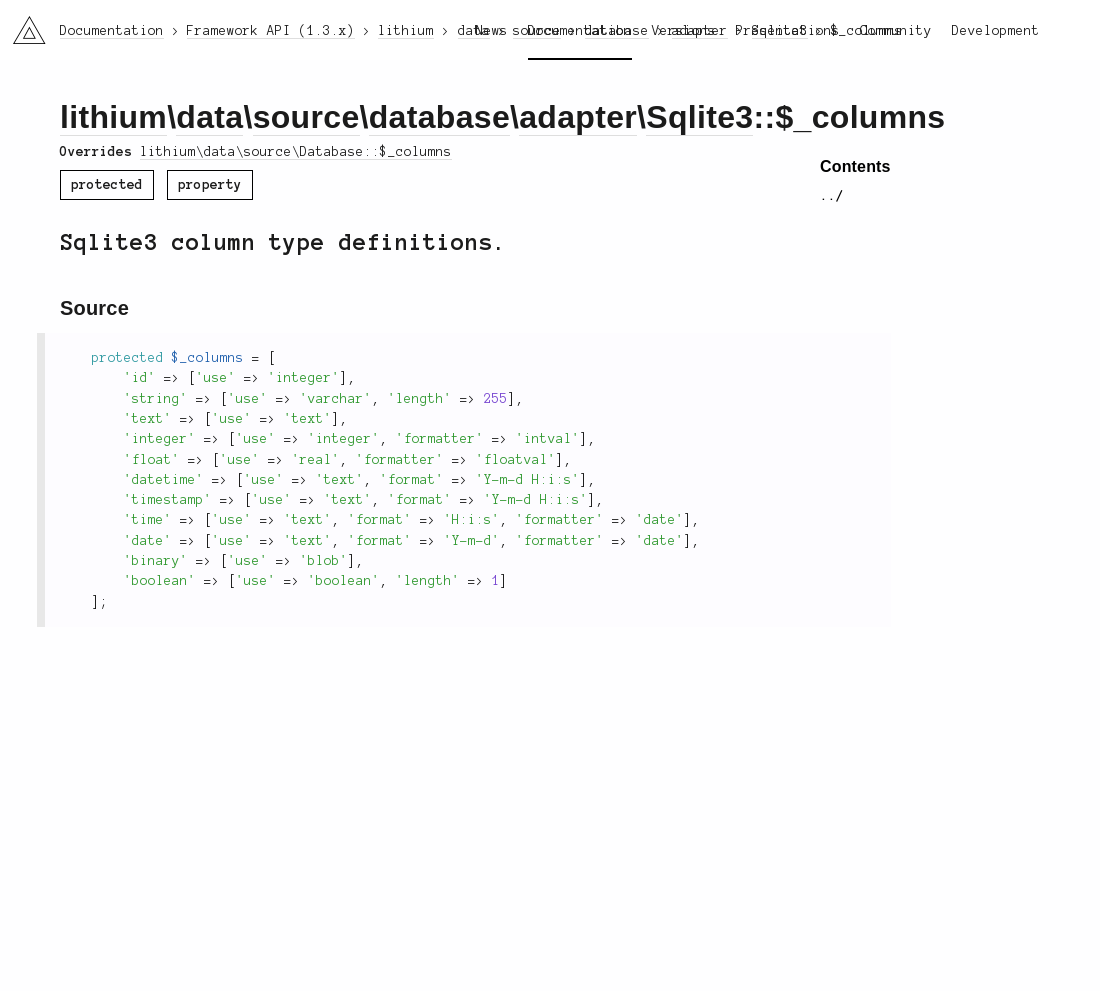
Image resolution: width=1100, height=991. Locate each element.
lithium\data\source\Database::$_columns (296, 152)
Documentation (580, 31)
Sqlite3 (699, 117)
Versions (684, 31)
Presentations (788, 31)
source (306, 117)
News (492, 31)
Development (996, 31)
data (209, 117)
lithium (113, 117)
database (439, 117)
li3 (22, 24)
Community (896, 31)
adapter (578, 117)
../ (832, 196)
